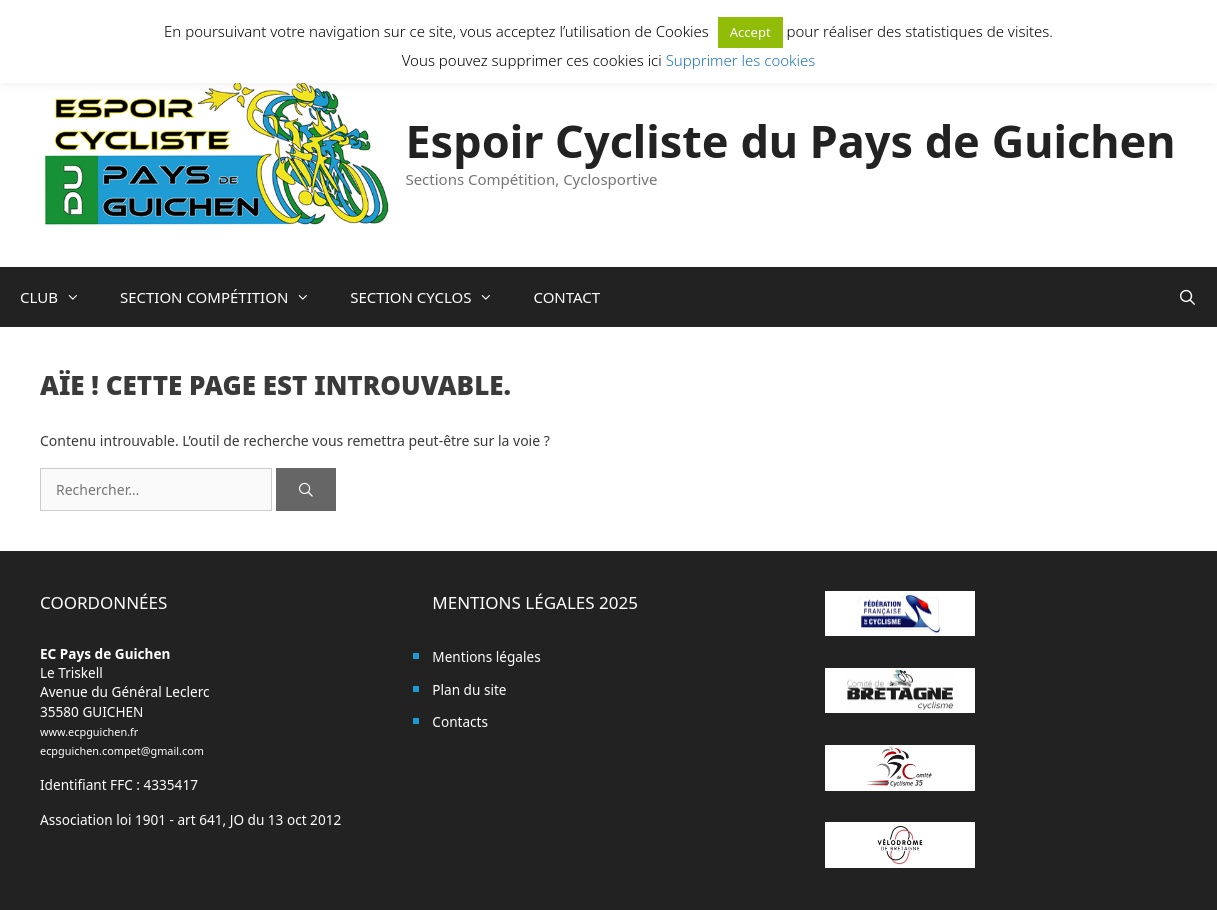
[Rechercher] (306, 489)
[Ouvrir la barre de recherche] (1187, 297)
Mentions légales (486, 656)
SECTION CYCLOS (431, 297)
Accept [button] (750, 32)
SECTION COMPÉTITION (225, 297)
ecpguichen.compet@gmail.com (122, 750)
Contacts (460, 721)
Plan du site (469, 689)
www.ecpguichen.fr (89, 731)
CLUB (60, 297)
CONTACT (566, 297)
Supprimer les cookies (741, 60)
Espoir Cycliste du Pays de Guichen (790, 140)
